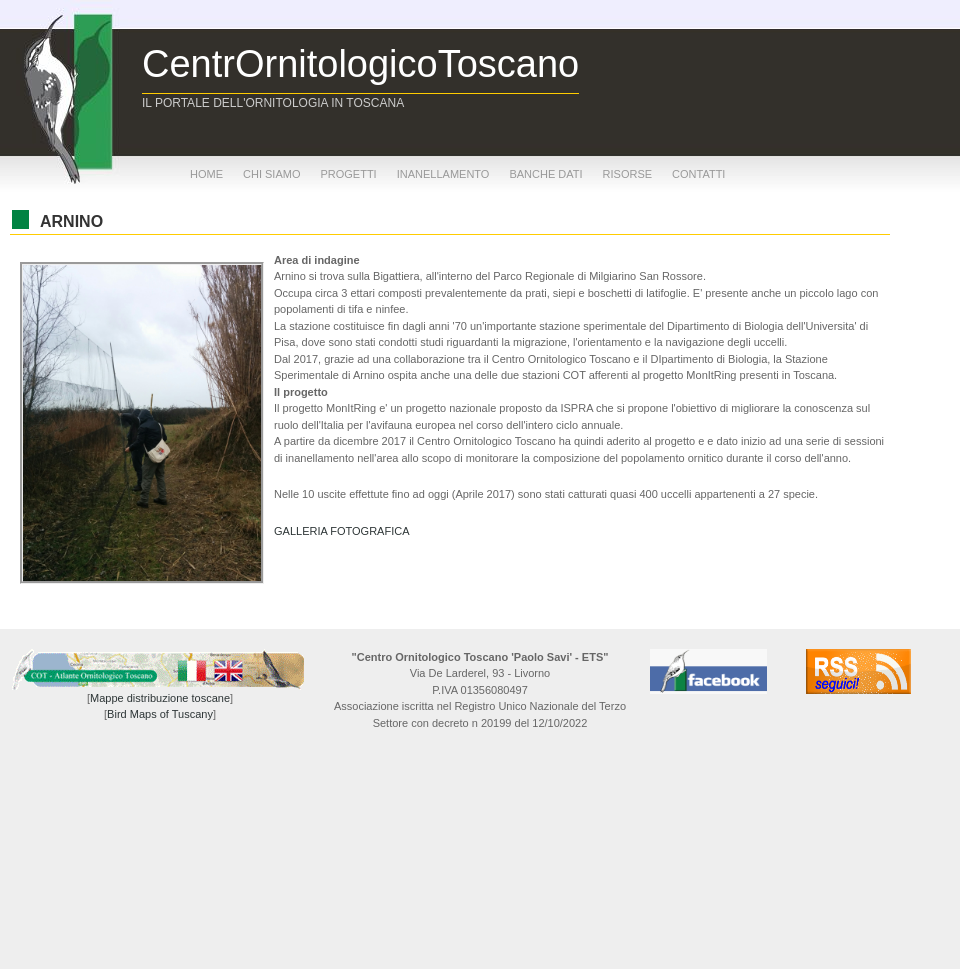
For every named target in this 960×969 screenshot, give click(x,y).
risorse (628, 174)
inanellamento (443, 174)
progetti (348, 174)
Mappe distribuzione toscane (160, 698)
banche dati (545, 174)
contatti (698, 174)
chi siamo (271, 174)
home (206, 174)
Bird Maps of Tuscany (160, 714)
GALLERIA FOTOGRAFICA (342, 531)
